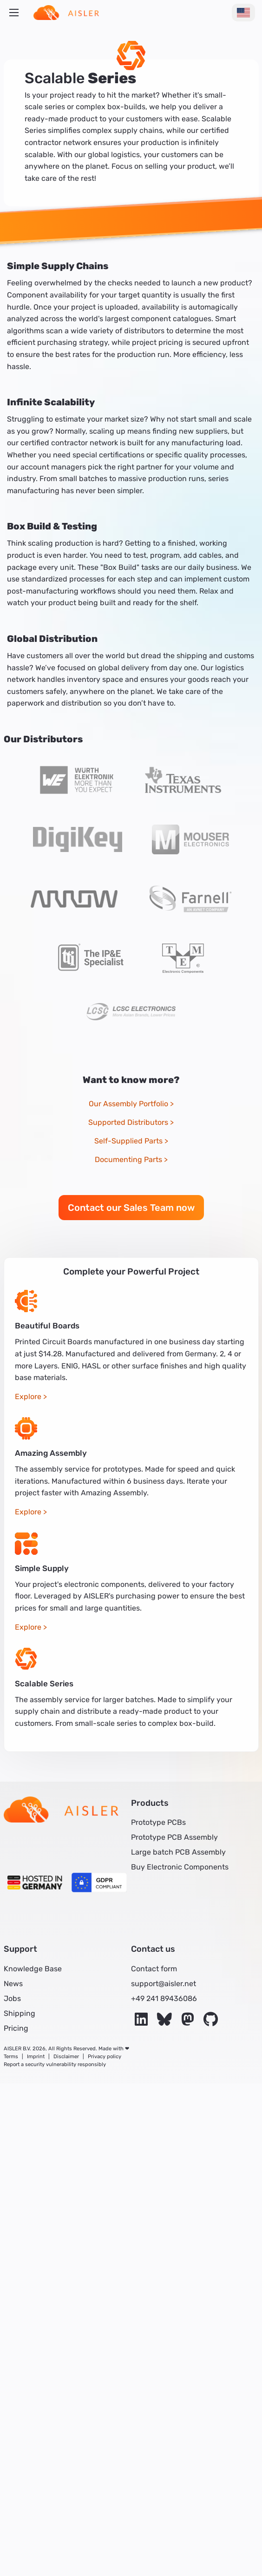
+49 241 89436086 (164, 1998)
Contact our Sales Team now (131, 1207)
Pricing (16, 2028)
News (13, 1983)
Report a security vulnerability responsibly (55, 2064)
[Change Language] (243, 12)
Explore (28, 1396)
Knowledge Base (33, 1968)
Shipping (19, 2013)
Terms (11, 2057)
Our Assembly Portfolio (128, 1103)
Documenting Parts (128, 1159)
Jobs (12, 1998)
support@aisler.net (163, 1983)
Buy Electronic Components (180, 1867)
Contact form (154, 1968)
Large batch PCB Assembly (178, 1852)
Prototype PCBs (158, 1822)
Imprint (36, 2057)
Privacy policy (104, 2057)
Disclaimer (66, 2057)
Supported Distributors (128, 1122)
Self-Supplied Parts (128, 1140)
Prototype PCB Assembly (174, 1837)
